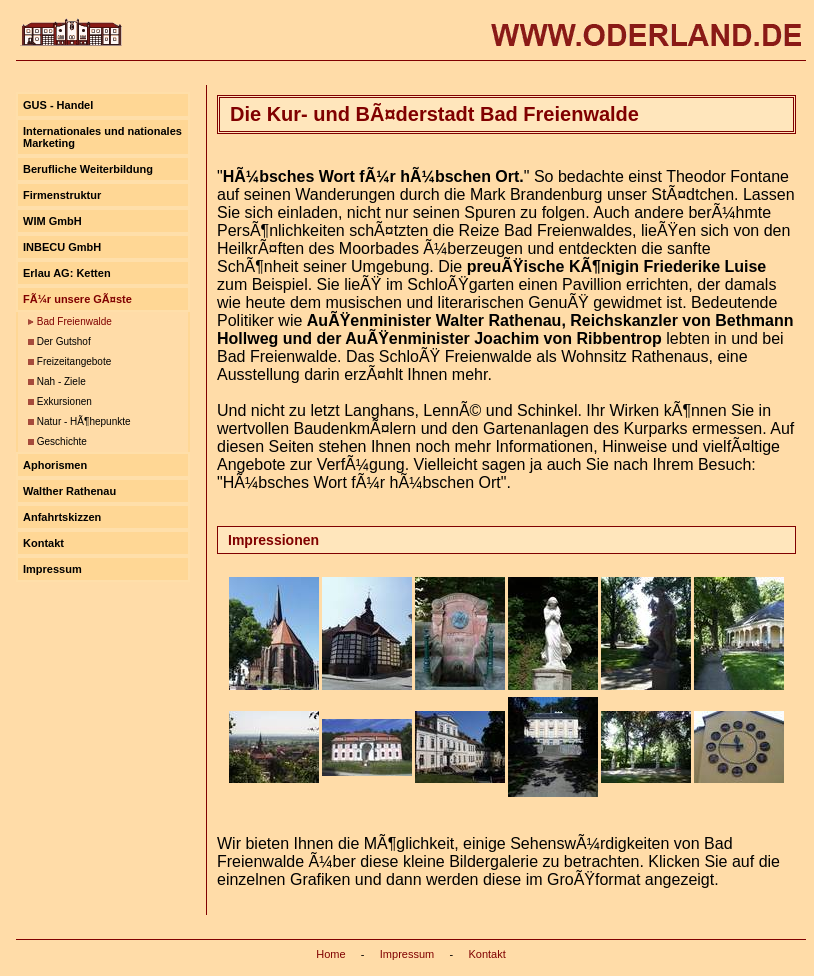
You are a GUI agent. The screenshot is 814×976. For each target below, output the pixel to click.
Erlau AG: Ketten (67, 273)
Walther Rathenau (69, 491)
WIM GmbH (52, 221)
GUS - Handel (58, 105)
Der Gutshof (64, 341)
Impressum (52, 569)
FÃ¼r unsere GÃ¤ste (77, 299)
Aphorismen (55, 465)
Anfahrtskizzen (62, 517)
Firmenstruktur (62, 195)
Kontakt (43, 543)
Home (330, 954)
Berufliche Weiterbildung (88, 169)
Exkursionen (64, 401)
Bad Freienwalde (74, 321)
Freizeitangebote (74, 361)
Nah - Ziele (61, 381)
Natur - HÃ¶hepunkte (84, 421)
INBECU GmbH (62, 247)
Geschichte (62, 441)
